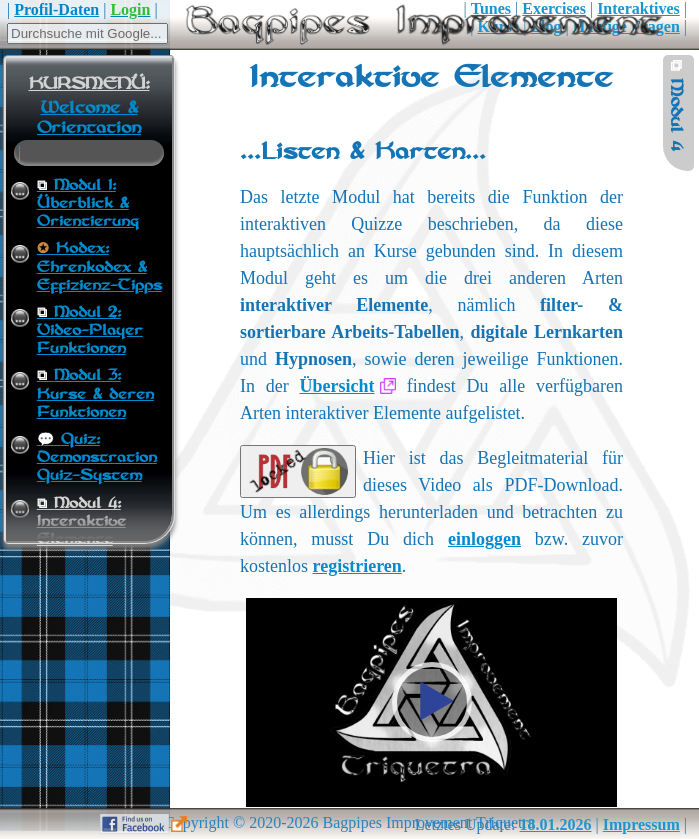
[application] (432, 702)
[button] (432, 702)
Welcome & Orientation (89, 118)
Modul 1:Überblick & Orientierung (88, 204)
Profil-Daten (56, 9)
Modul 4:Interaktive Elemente (81, 522)
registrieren (357, 566)
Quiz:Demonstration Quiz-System (97, 458)
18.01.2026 (556, 824)
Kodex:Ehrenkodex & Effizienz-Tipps (99, 267)
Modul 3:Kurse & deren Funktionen (95, 394)
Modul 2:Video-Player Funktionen (90, 331)
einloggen (484, 539)
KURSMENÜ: (89, 84)
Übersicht (336, 386)
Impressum (641, 824)
